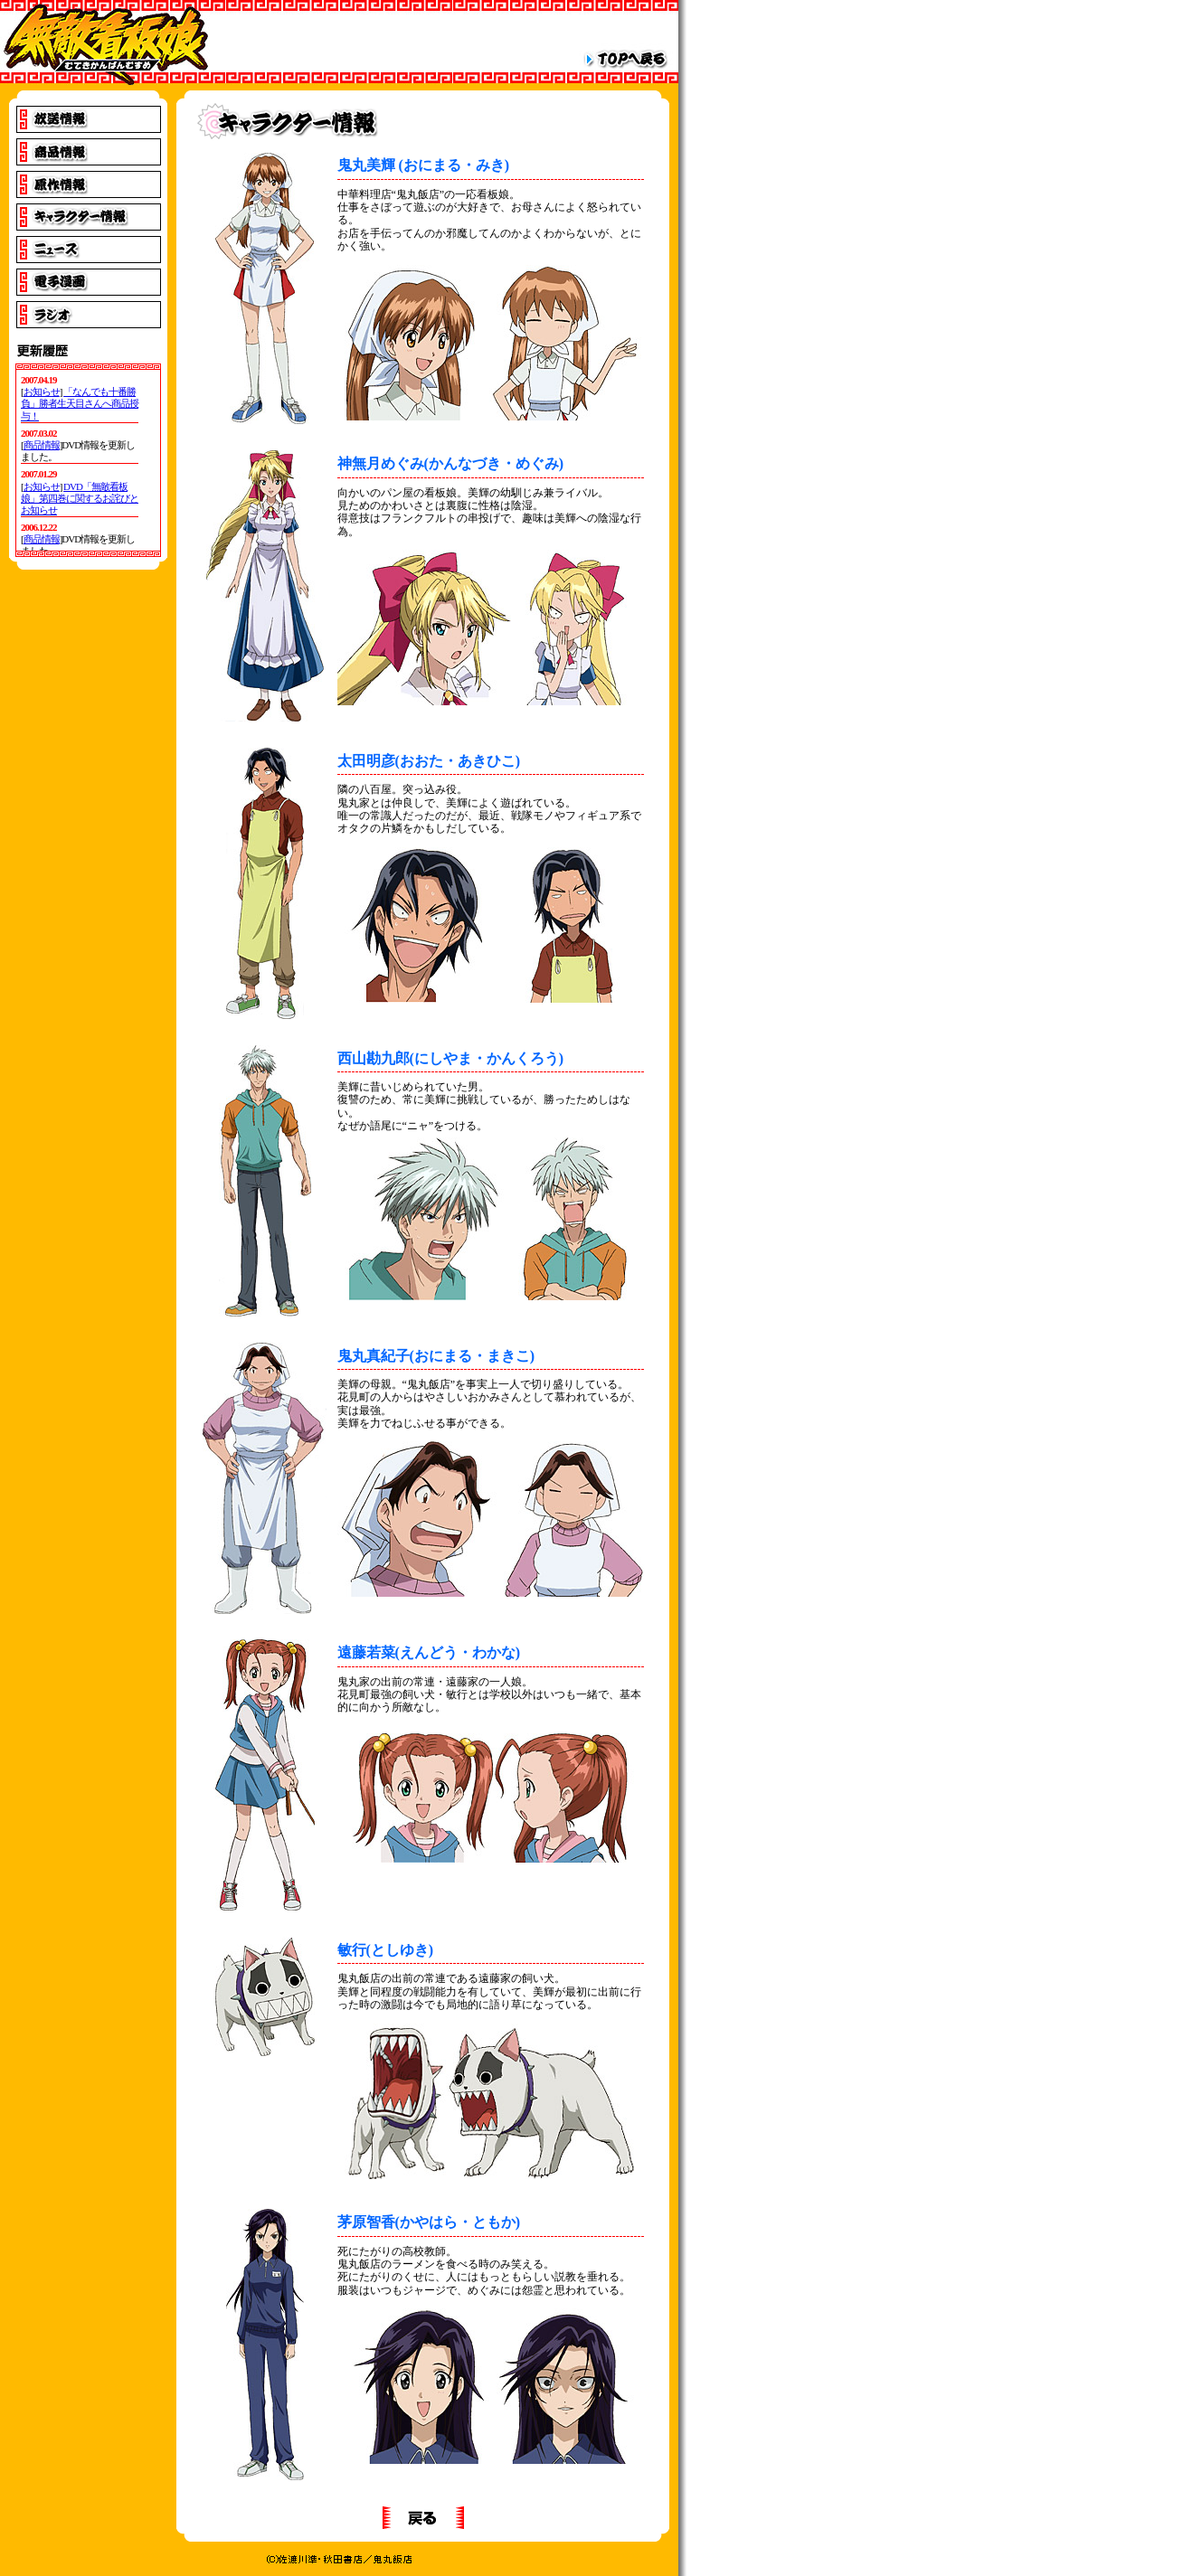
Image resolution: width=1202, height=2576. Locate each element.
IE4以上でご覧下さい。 (88, 460)
